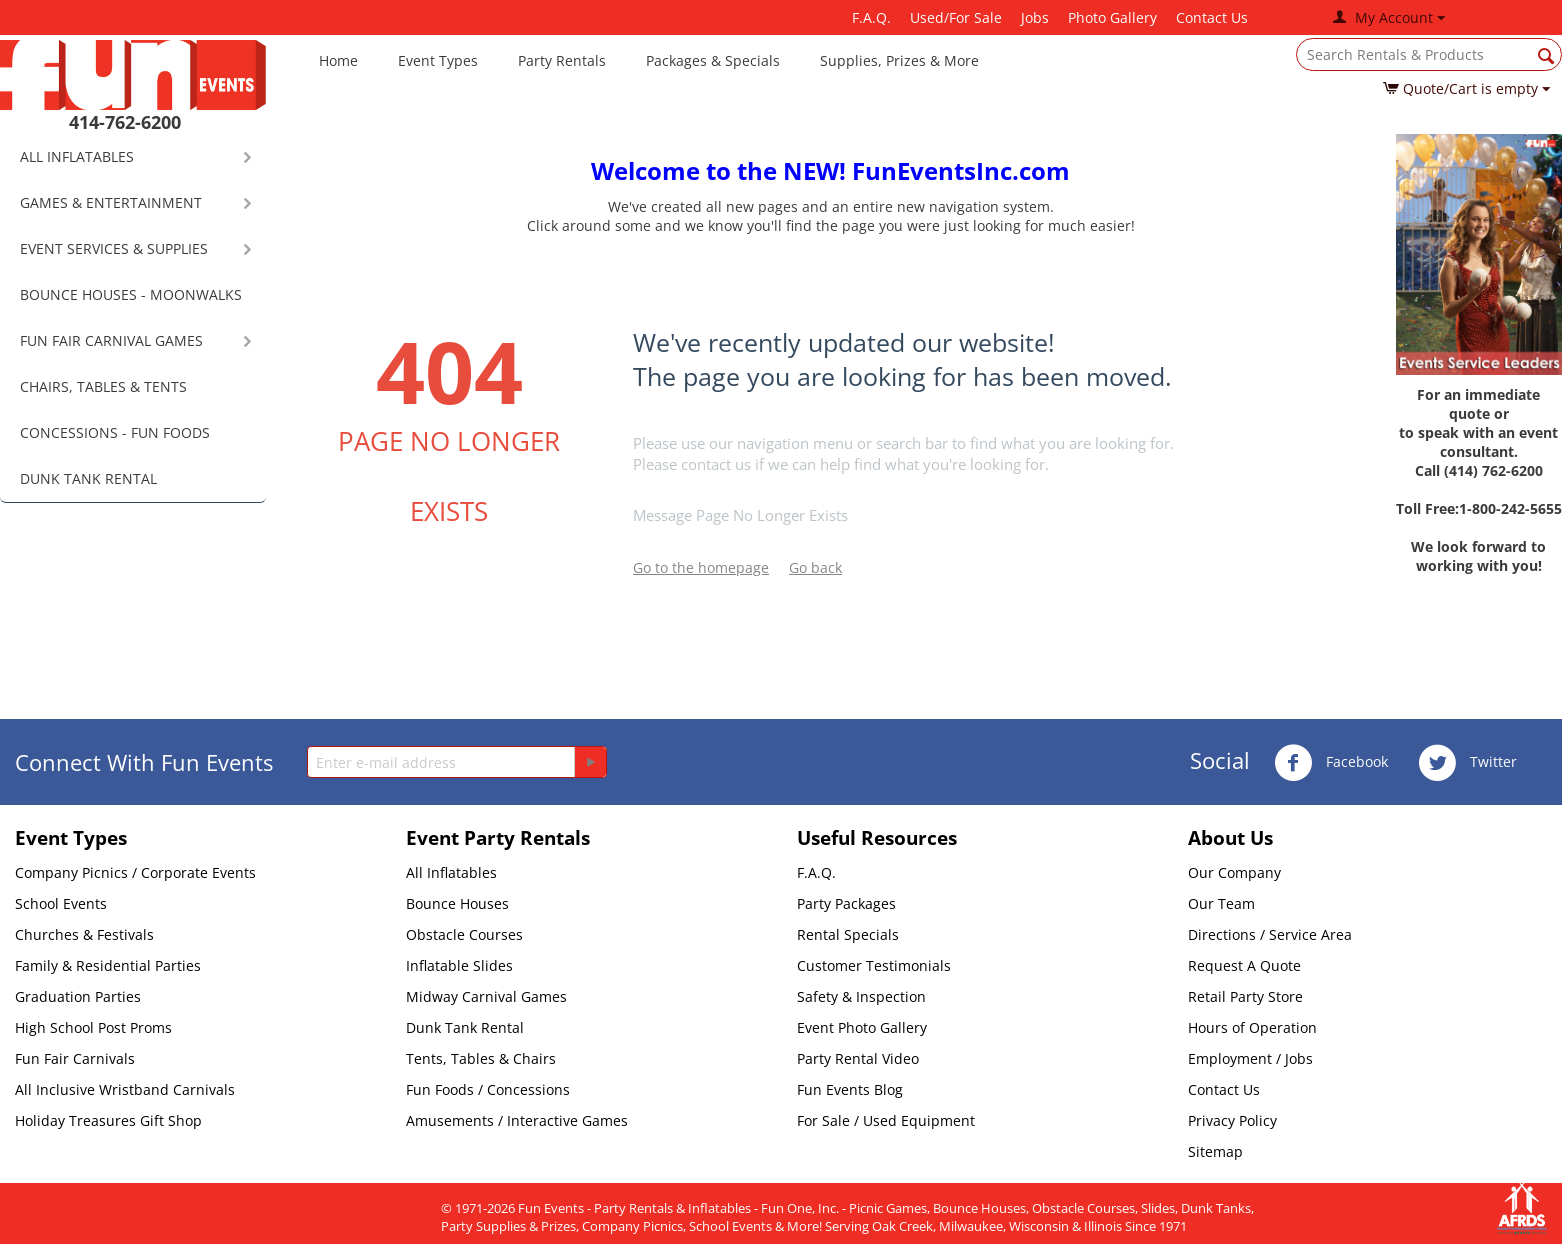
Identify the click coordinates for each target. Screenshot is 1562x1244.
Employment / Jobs (1250, 1058)
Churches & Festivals (84, 934)
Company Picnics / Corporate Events (135, 872)
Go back (815, 567)
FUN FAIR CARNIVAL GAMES (111, 340)
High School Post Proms (93, 1027)
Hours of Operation (1252, 1027)
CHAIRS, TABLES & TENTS (103, 386)
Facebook (1331, 763)
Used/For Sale (956, 17)
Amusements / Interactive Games (517, 1120)
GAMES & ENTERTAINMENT (111, 202)
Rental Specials (848, 934)
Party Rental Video (858, 1058)
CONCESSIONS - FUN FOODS (115, 432)
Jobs (1035, 17)
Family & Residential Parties (108, 965)
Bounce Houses (457, 903)
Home (338, 60)
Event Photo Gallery (862, 1027)
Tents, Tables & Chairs (481, 1058)
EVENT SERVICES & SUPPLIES (114, 248)
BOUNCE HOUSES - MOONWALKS (131, 294)
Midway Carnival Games (486, 996)
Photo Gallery (1112, 17)
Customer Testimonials (874, 965)
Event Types (438, 60)
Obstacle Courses (464, 934)
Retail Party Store (1245, 996)
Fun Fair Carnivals (75, 1058)
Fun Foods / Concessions (488, 1089)
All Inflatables (451, 872)
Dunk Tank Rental (465, 1027)
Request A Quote (1244, 965)
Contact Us (1212, 17)
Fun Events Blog (850, 1089)
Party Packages (846, 903)
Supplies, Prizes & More (899, 60)
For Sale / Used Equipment (886, 1120)
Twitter (1467, 763)
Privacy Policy (1232, 1120)
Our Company (1234, 872)
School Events (61, 903)
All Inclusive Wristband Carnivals (125, 1089)
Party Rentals (562, 60)
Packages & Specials (713, 60)
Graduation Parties (78, 996)
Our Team (1221, 903)
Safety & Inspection (861, 996)
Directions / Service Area (1270, 934)
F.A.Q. (871, 17)
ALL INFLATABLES (77, 156)
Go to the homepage (701, 567)
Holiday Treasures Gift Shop (108, 1120)
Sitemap (1215, 1151)
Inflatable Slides (459, 965)
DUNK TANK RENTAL (88, 478)
